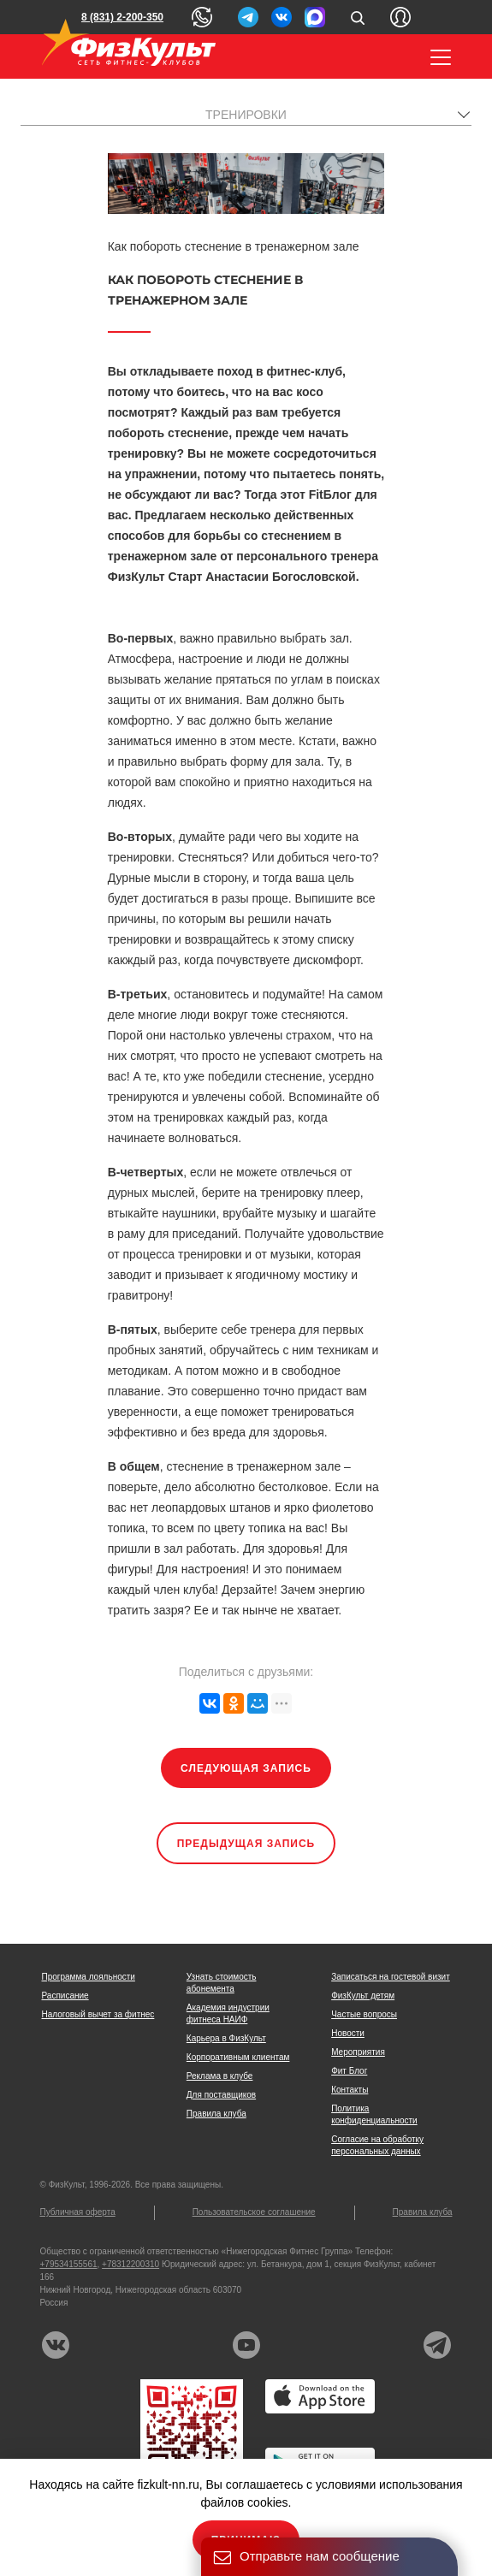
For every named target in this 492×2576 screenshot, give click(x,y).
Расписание (65, 1995)
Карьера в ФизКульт (226, 2038)
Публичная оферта (78, 2212)
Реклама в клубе (220, 2076)
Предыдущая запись (246, 1844)
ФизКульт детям (362, 1995)
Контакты (349, 2089)
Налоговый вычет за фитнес (98, 2014)
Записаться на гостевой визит (390, 1976)
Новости (348, 2033)
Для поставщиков (221, 2094)
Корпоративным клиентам (238, 2057)
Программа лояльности (88, 1976)
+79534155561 (69, 2264)
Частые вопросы (364, 2014)
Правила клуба (216, 2113)
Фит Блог (349, 2071)
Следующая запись (246, 1768)
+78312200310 (130, 2264)
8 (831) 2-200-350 (122, 17)
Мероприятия (358, 2052)
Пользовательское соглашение (254, 2212)
